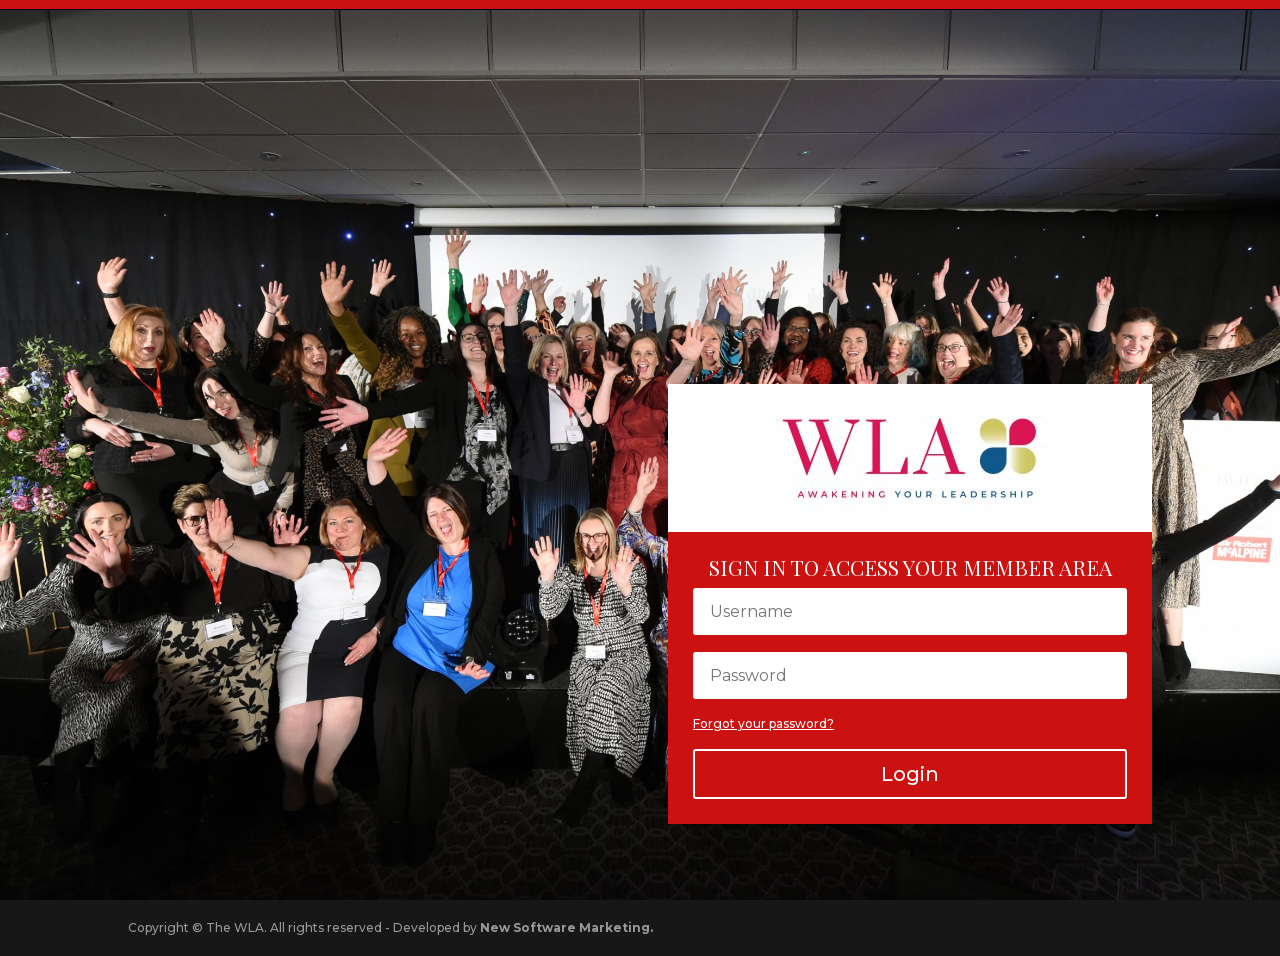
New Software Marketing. (566, 927)
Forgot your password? (763, 723)
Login (910, 774)
